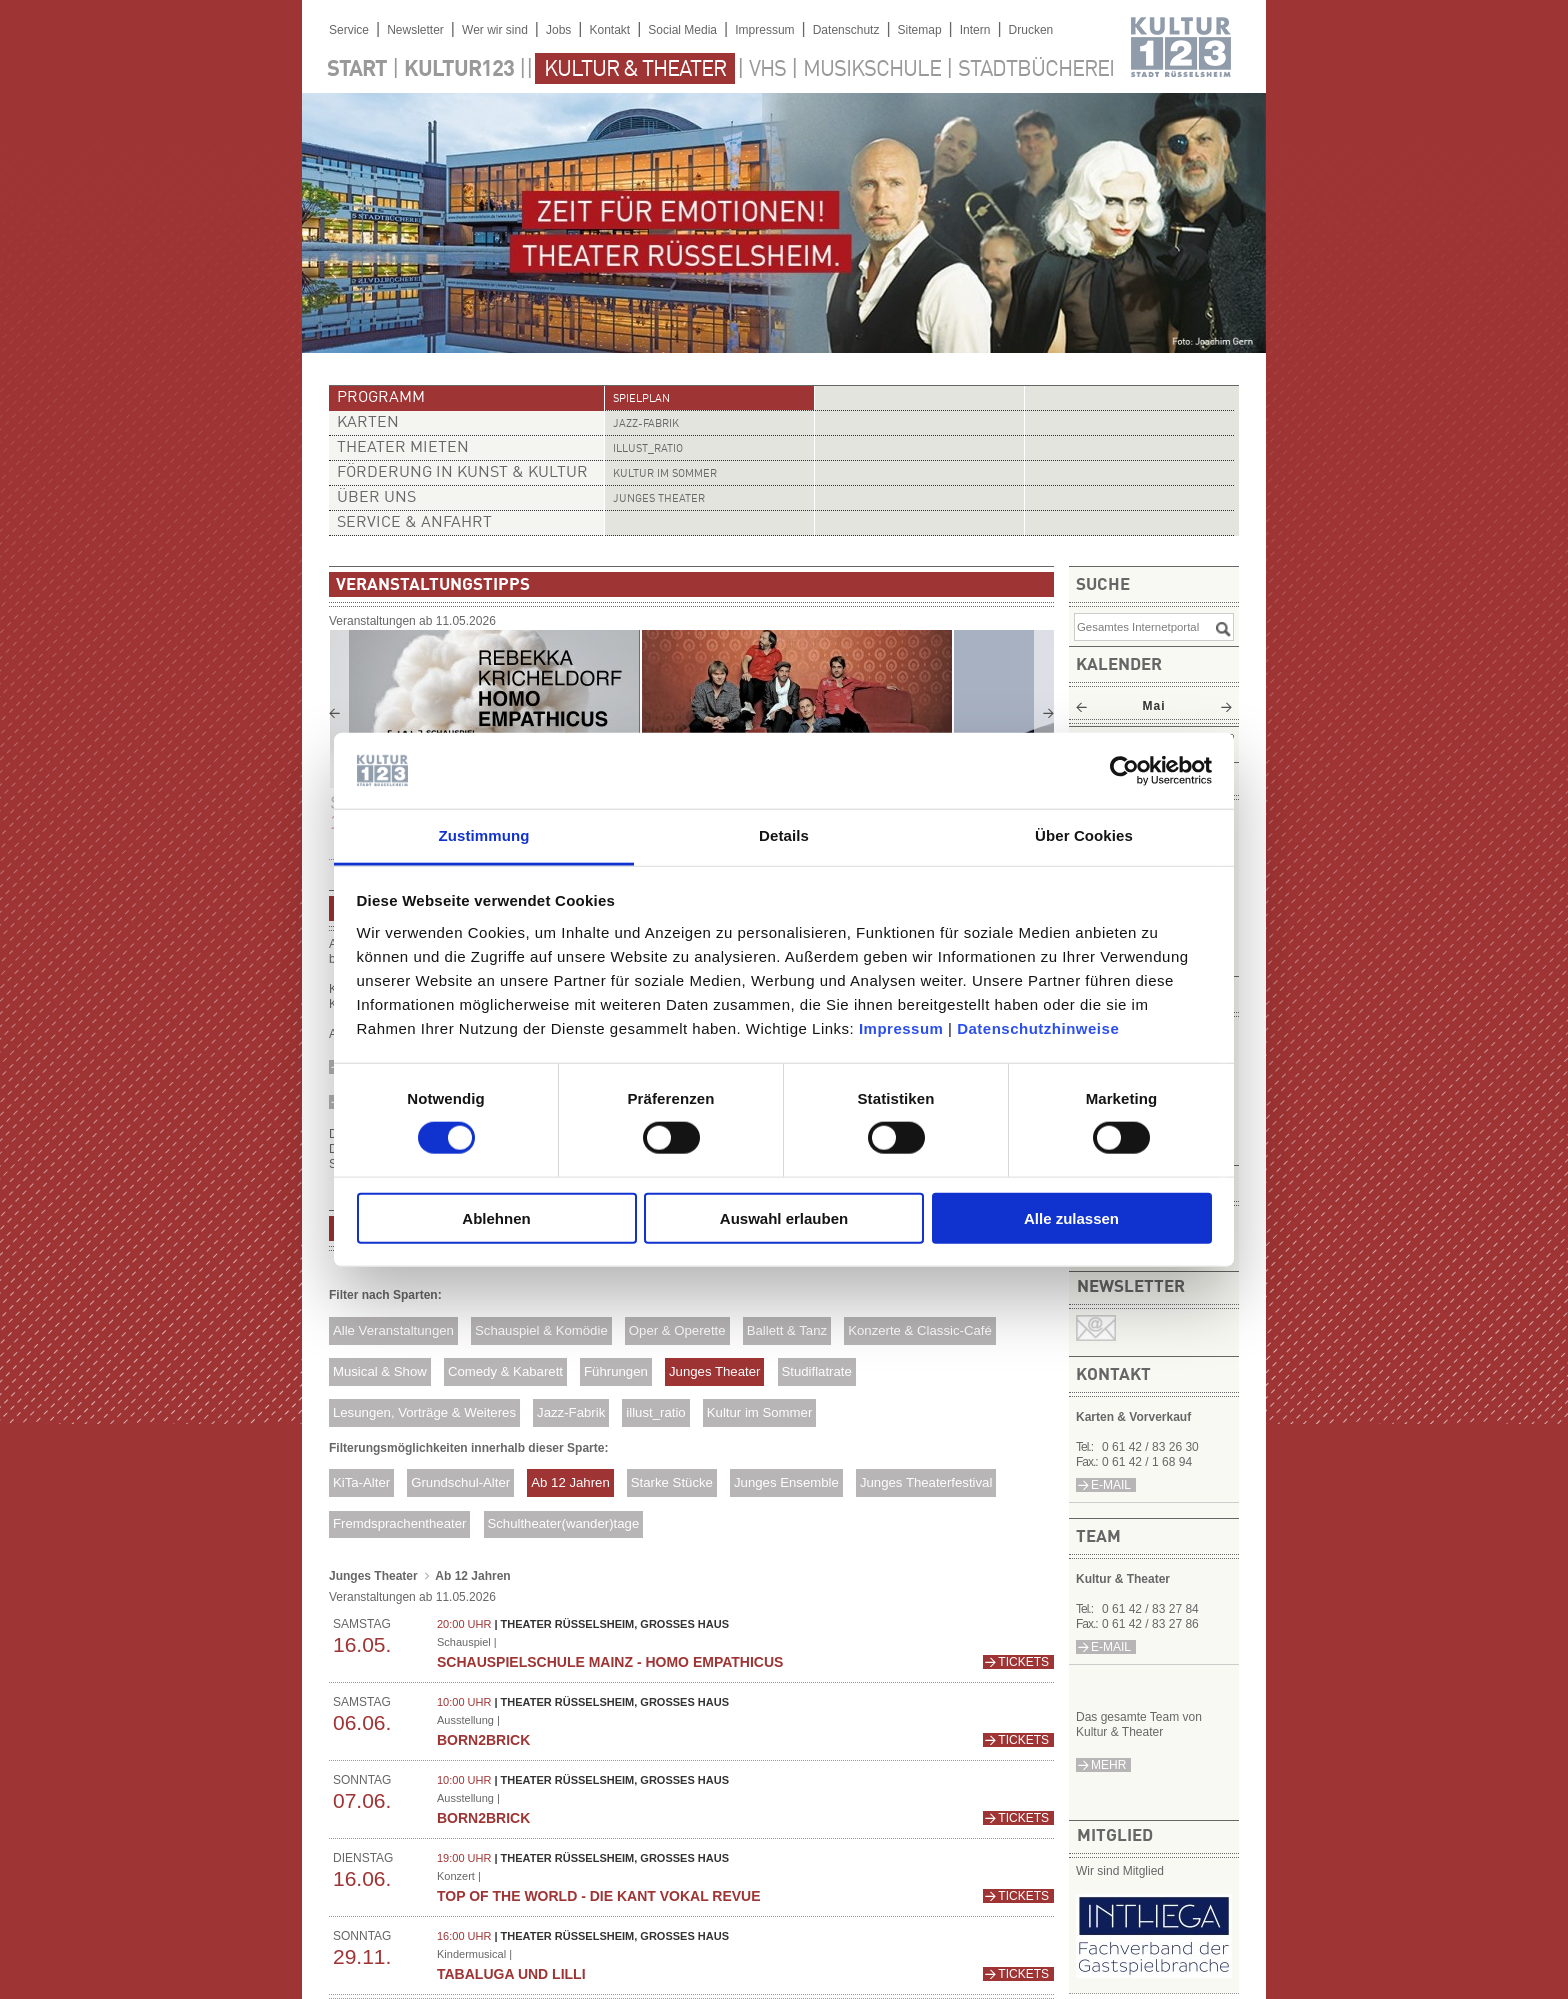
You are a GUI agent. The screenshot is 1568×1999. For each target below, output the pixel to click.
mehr (1108, 1765)
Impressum (901, 1028)
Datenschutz (846, 30)
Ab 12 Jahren (570, 1482)
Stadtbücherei (1036, 70)
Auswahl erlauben (784, 1217)
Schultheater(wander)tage (563, 1523)
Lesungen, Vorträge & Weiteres (424, 1412)
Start (357, 70)
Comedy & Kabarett (505, 1371)
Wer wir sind (495, 30)
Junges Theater (659, 499)
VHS (767, 70)
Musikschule (872, 70)
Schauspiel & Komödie (541, 1330)
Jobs (558, 30)
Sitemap (920, 30)
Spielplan (641, 399)
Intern (975, 30)
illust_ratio (648, 449)
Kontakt (609, 30)
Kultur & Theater (635, 70)
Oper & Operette (677, 1330)
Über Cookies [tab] (1084, 835)
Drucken (1031, 30)
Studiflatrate (816, 1371)
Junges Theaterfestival (926, 1482)
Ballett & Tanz (787, 1330)
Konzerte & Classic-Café (920, 1330)
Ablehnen (496, 1217)
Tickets (1023, 1662)
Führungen (616, 1371)
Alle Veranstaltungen (393, 1330)
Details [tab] (784, 835)
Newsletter (415, 30)
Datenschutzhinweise (1038, 1028)
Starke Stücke (672, 1482)
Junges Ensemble (786, 1482)
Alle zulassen (1071, 1217)
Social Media (682, 30)
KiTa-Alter (361, 1482)
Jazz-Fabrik (646, 424)
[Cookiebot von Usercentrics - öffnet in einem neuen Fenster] (1124, 771)
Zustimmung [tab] (484, 835)
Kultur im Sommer (665, 474)
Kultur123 (459, 70)
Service (349, 30)
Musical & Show (380, 1371)
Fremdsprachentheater (399, 1523)
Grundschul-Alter (460, 1482)
